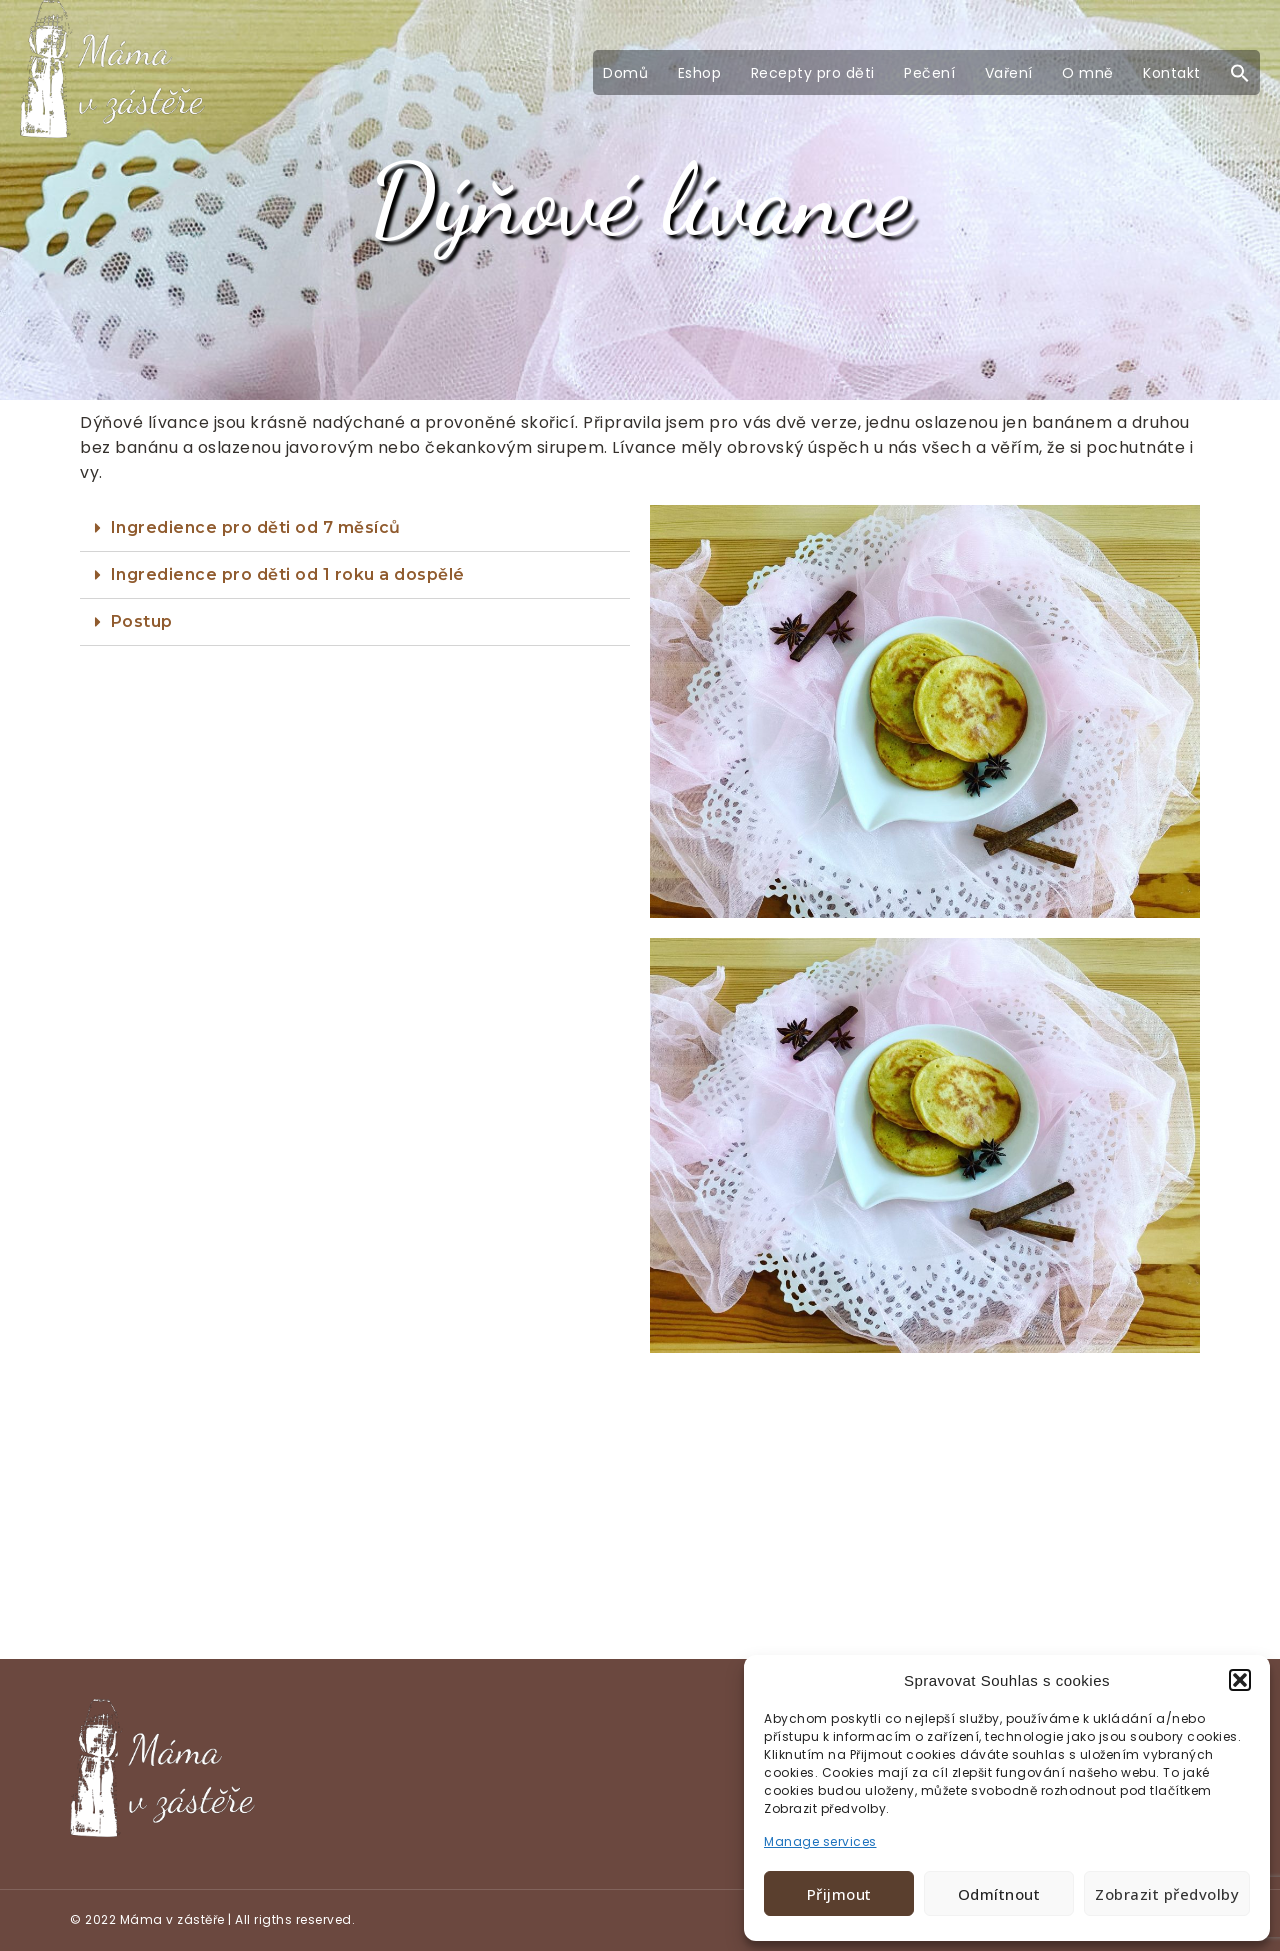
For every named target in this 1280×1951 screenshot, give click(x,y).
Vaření (1009, 73)
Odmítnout (999, 1894)
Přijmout (839, 1894)
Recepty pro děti (813, 73)
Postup (142, 621)
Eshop (700, 73)
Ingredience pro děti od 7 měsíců (256, 527)
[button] (1240, 1680)
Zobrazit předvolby (1167, 1894)
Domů (625, 73)
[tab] (355, 528)
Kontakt (1172, 73)
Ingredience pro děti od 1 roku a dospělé (288, 574)
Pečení (929, 73)
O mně (1088, 73)
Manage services (820, 1841)
